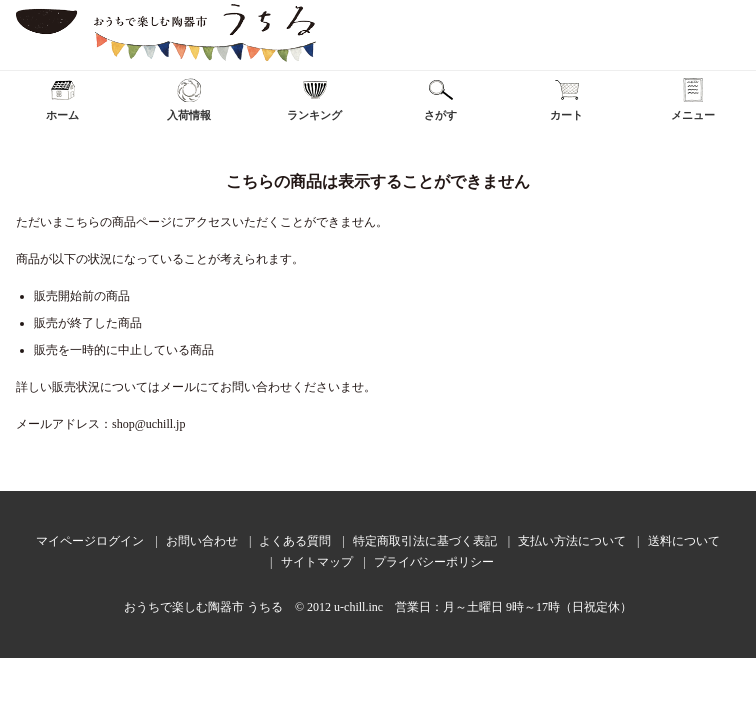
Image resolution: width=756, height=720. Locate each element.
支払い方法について (572, 541)
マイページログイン (90, 541)
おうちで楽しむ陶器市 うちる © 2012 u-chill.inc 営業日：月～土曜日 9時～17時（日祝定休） (378, 607)
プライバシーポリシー (434, 562)
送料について (684, 541)
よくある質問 (295, 541)
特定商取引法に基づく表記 (425, 541)
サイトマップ (317, 562)
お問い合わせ (202, 541)
